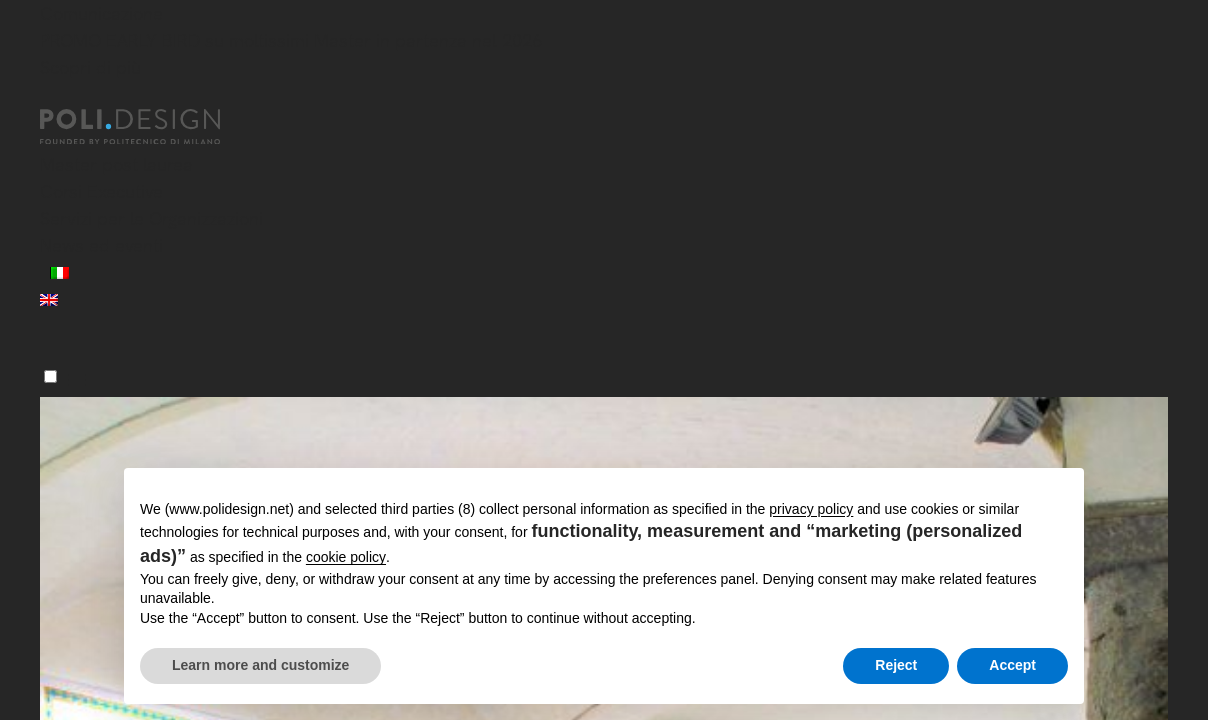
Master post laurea (116, 164)
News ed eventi (101, 245)
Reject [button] (896, 665)
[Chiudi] (52, 97)
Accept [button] (1012, 665)
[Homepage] (148, 127)
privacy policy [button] (811, 509)
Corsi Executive (101, 191)
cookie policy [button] (346, 557)
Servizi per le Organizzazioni (151, 218)
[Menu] (50, 376)
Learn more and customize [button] (260, 665)
